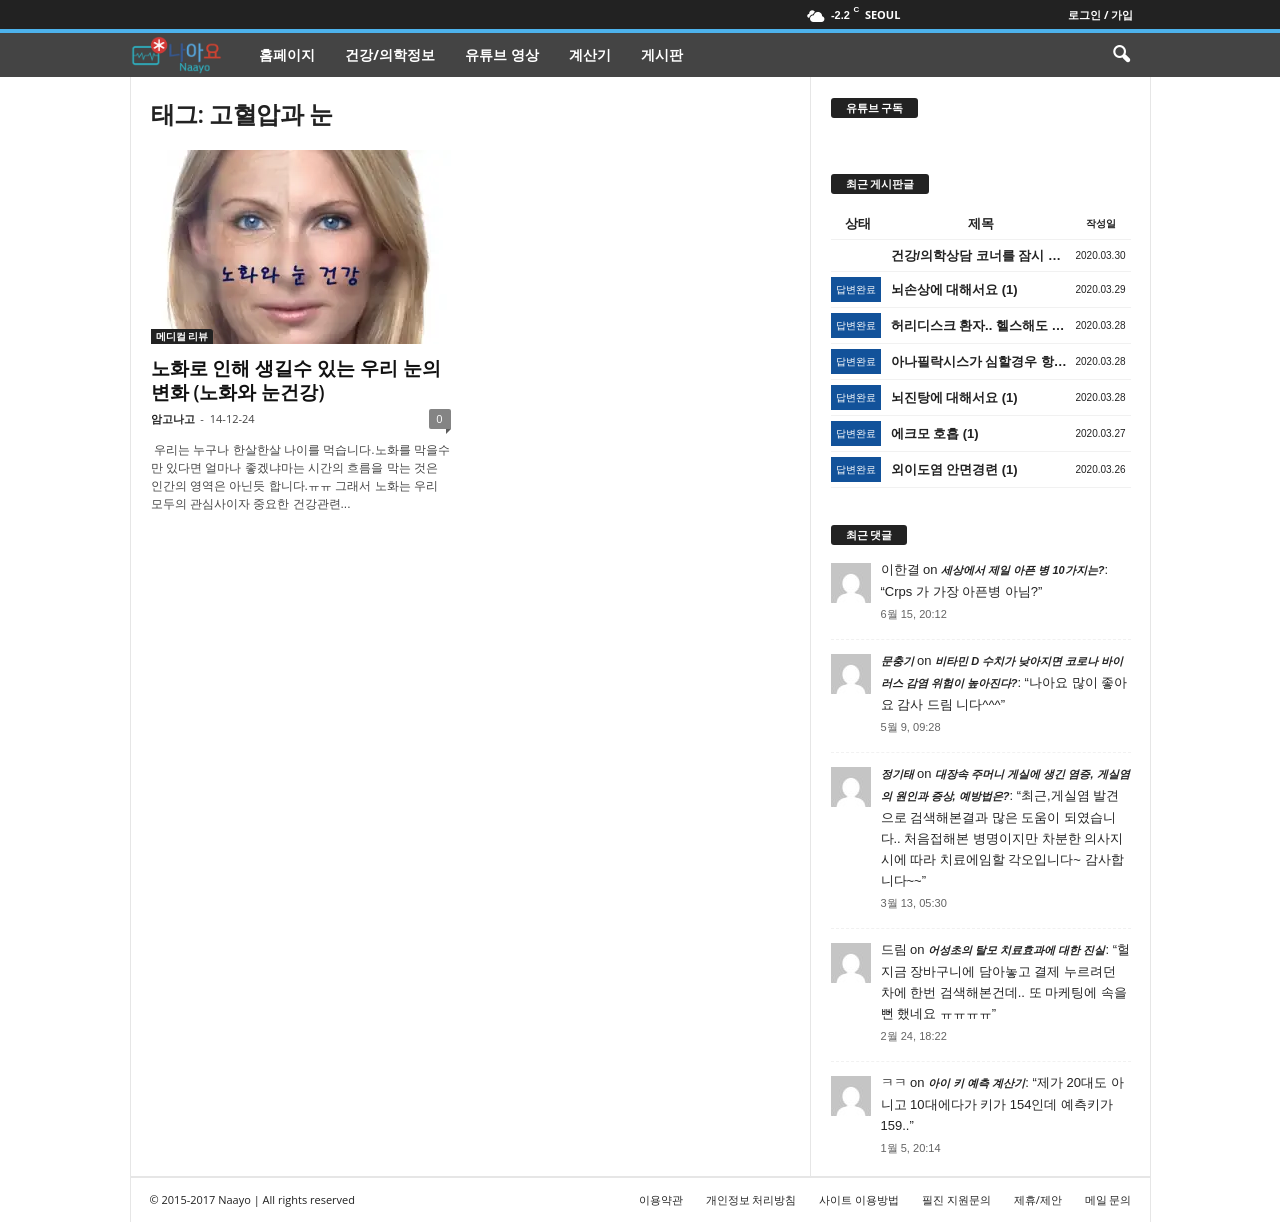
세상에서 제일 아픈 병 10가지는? (1022, 570)
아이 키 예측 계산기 (976, 1083)
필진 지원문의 (956, 1199)
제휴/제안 (1038, 1199)
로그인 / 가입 (1100, 14)
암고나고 (173, 418)
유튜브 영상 (502, 54)
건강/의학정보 (390, 54)
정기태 (897, 774)
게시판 (662, 54)
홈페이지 (287, 54)
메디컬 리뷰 (182, 336)
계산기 (590, 54)
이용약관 (661, 1199)
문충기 (897, 661)
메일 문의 (1108, 1199)
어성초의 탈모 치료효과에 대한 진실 (1016, 950)
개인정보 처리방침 (751, 1199)
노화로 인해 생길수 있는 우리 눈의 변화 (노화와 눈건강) (296, 380)
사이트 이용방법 (859, 1199)
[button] (1121, 55)
